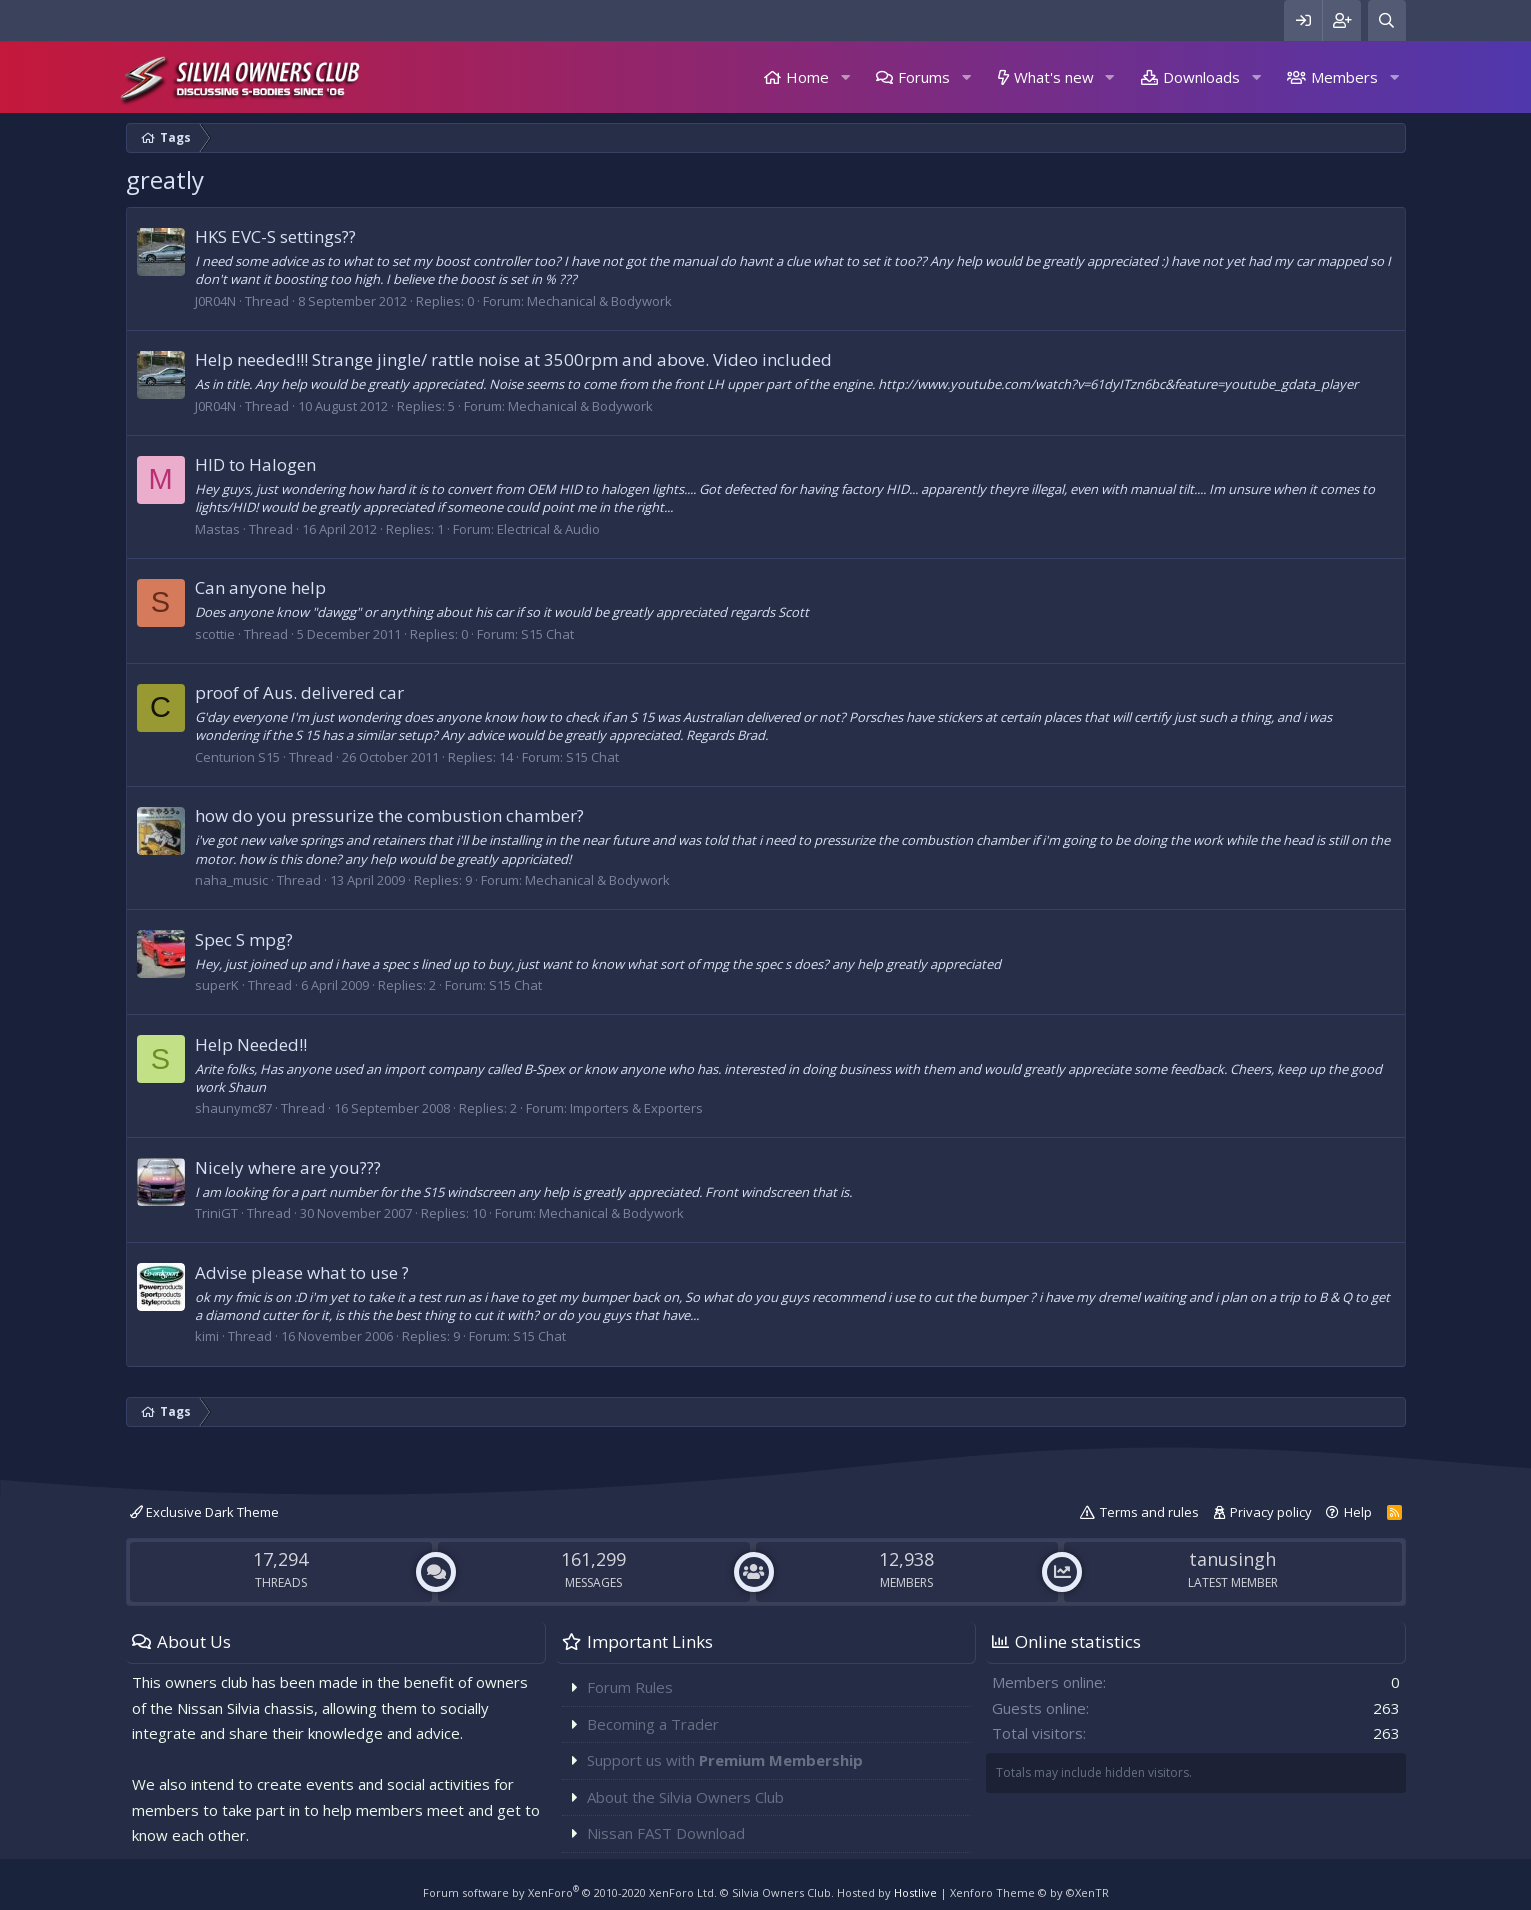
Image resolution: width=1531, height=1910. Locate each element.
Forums (924, 77)
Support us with (725, 1760)
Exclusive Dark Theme (204, 1512)
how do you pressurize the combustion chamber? (389, 815)
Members (1344, 77)
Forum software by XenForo (570, 1892)
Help (1358, 1512)
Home (807, 77)
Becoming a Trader (653, 1724)
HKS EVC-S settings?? (275, 236)
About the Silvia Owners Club (685, 1797)
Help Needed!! (251, 1044)
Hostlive (915, 1892)
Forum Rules (630, 1687)
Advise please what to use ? (302, 1272)
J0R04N (215, 301)
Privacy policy (1271, 1512)
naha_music (231, 880)
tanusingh (1232, 1559)
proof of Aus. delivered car (299, 692)
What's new (1054, 77)
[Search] (1387, 20)
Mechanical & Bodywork (599, 301)
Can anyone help (260, 587)
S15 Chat (547, 634)
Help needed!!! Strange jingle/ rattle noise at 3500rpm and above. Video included (513, 359)
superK (217, 985)
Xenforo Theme (1029, 1892)
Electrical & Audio (548, 529)
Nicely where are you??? (288, 1167)
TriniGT (216, 1213)
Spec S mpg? (244, 939)
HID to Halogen (255, 464)
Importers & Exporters (636, 1108)
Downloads (1201, 77)
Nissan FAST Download (666, 1833)
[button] (845, 77)
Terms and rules (1149, 1512)
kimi (207, 1336)
